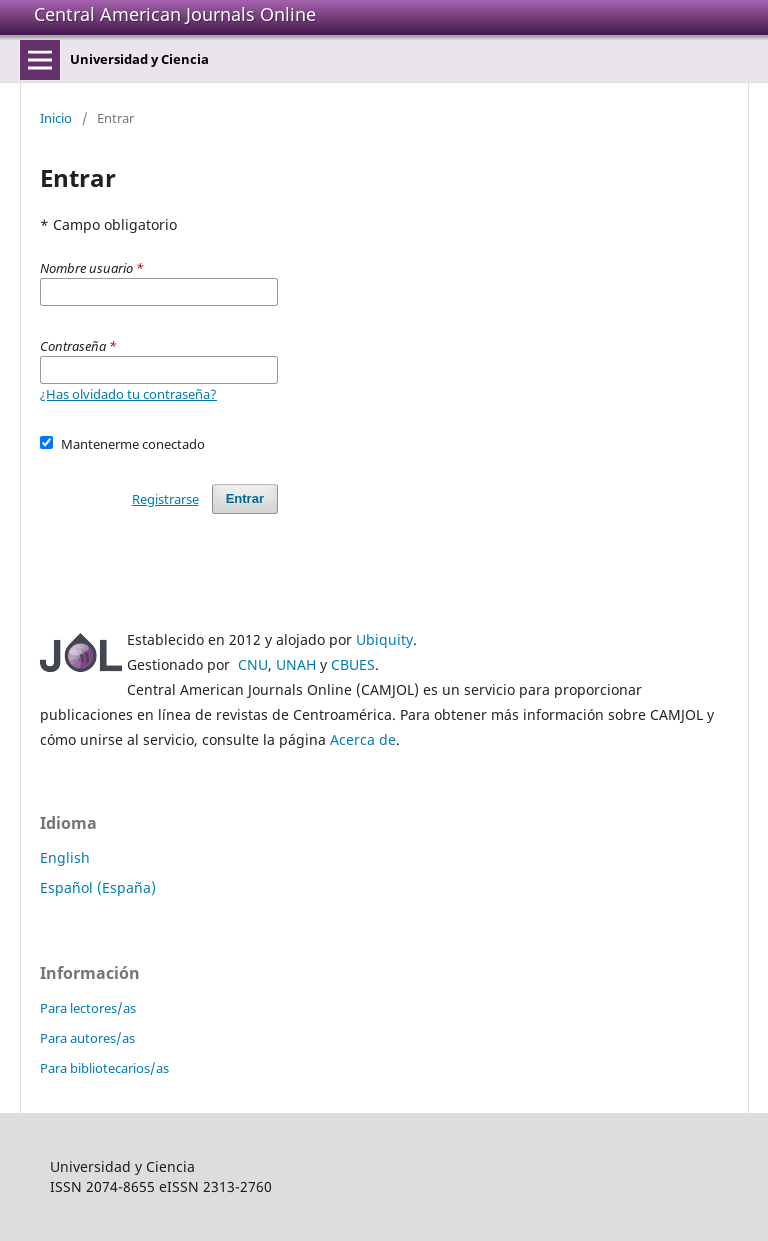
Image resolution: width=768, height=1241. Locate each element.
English (65, 857)
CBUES (353, 664)
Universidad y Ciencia (139, 59)
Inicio (56, 118)
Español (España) (98, 887)
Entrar (245, 498)
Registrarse (165, 499)
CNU (253, 664)
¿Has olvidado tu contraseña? (128, 394)
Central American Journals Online (175, 14)
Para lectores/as (88, 1008)
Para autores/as (87, 1038)
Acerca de (363, 739)
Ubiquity (384, 639)
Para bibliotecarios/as (104, 1068)
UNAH (296, 664)
